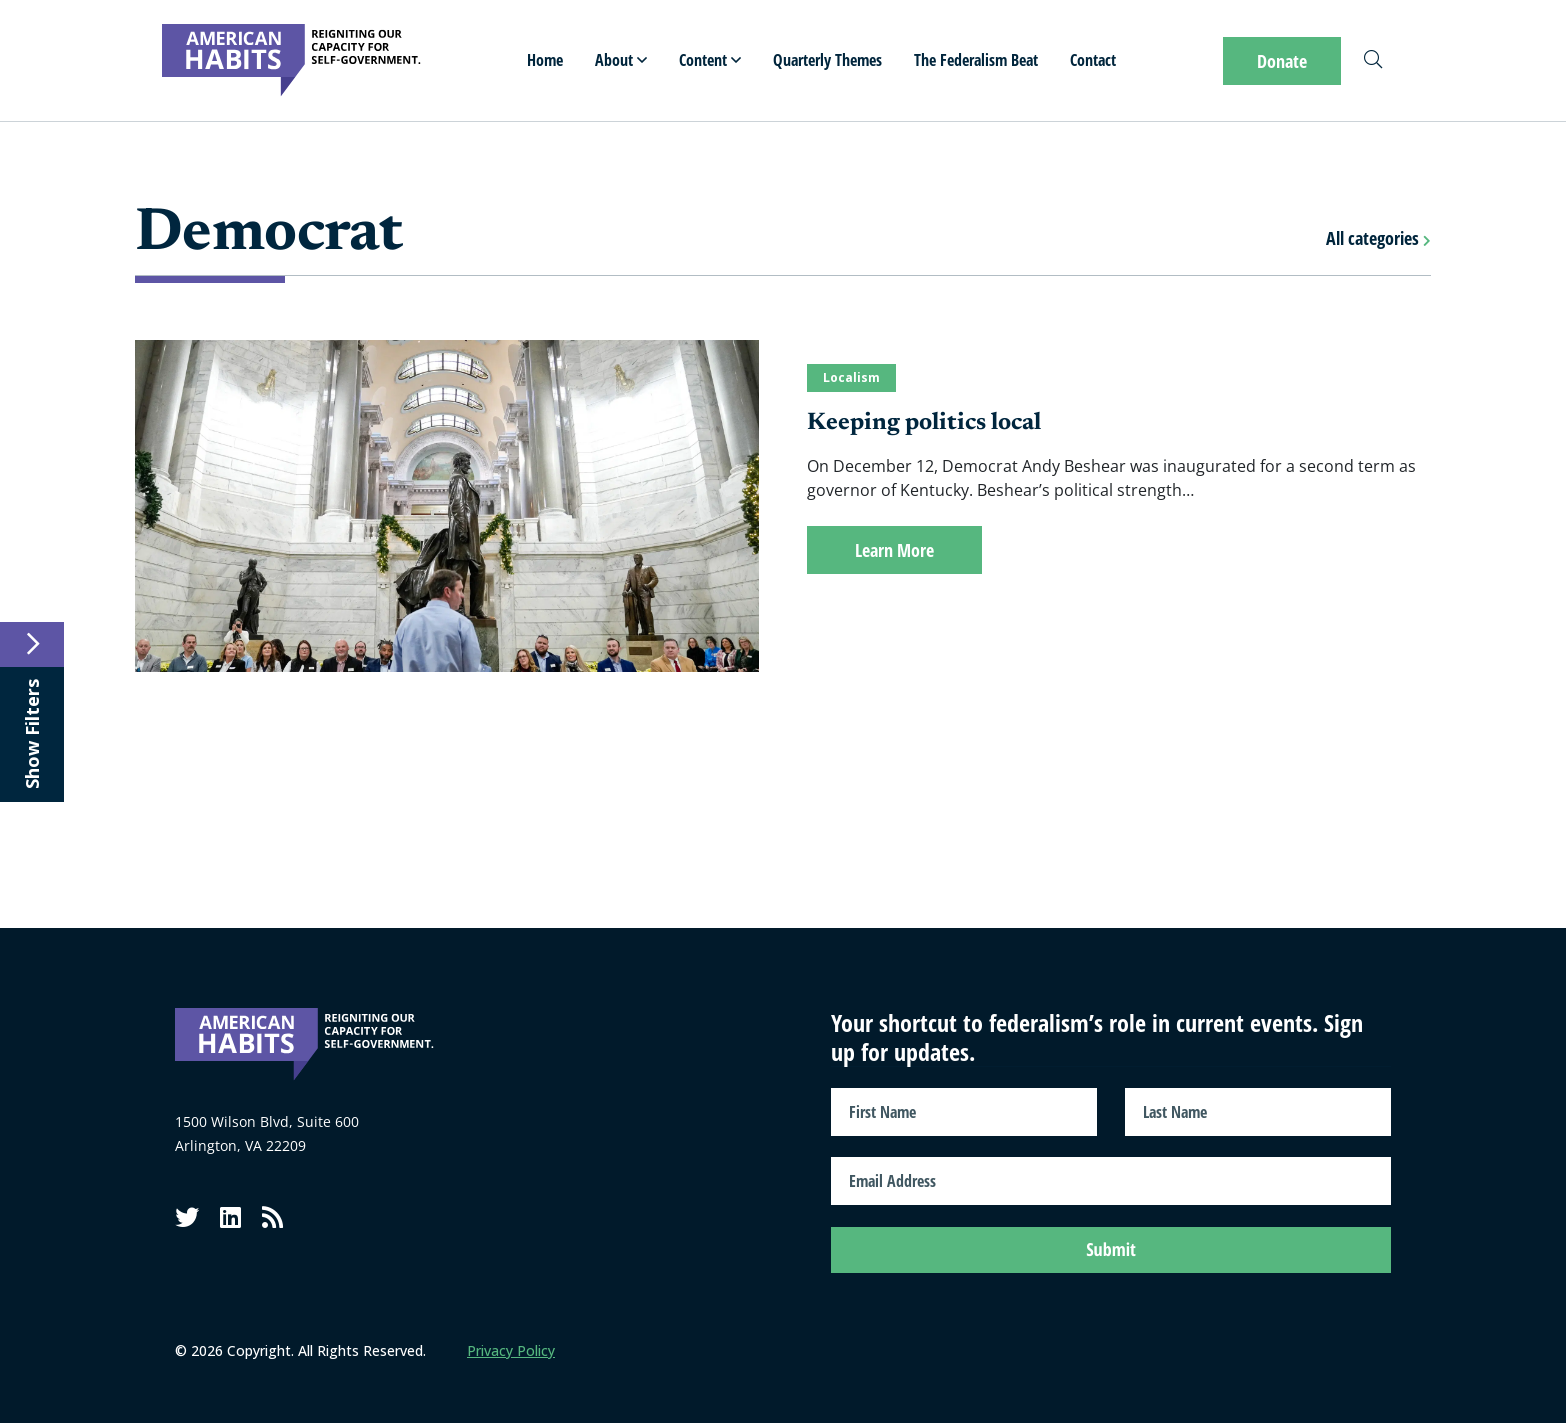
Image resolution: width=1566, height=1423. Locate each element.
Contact (1093, 60)
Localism (851, 377)
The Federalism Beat (976, 60)
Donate (1282, 61)
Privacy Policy (511, 1350)
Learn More (894, 550)
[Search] (1373, 61)
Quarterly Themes (827, 60)
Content (710, 60)
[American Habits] (291, 60)
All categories (1378, 238)
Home (545, 60)
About (621, 60)
